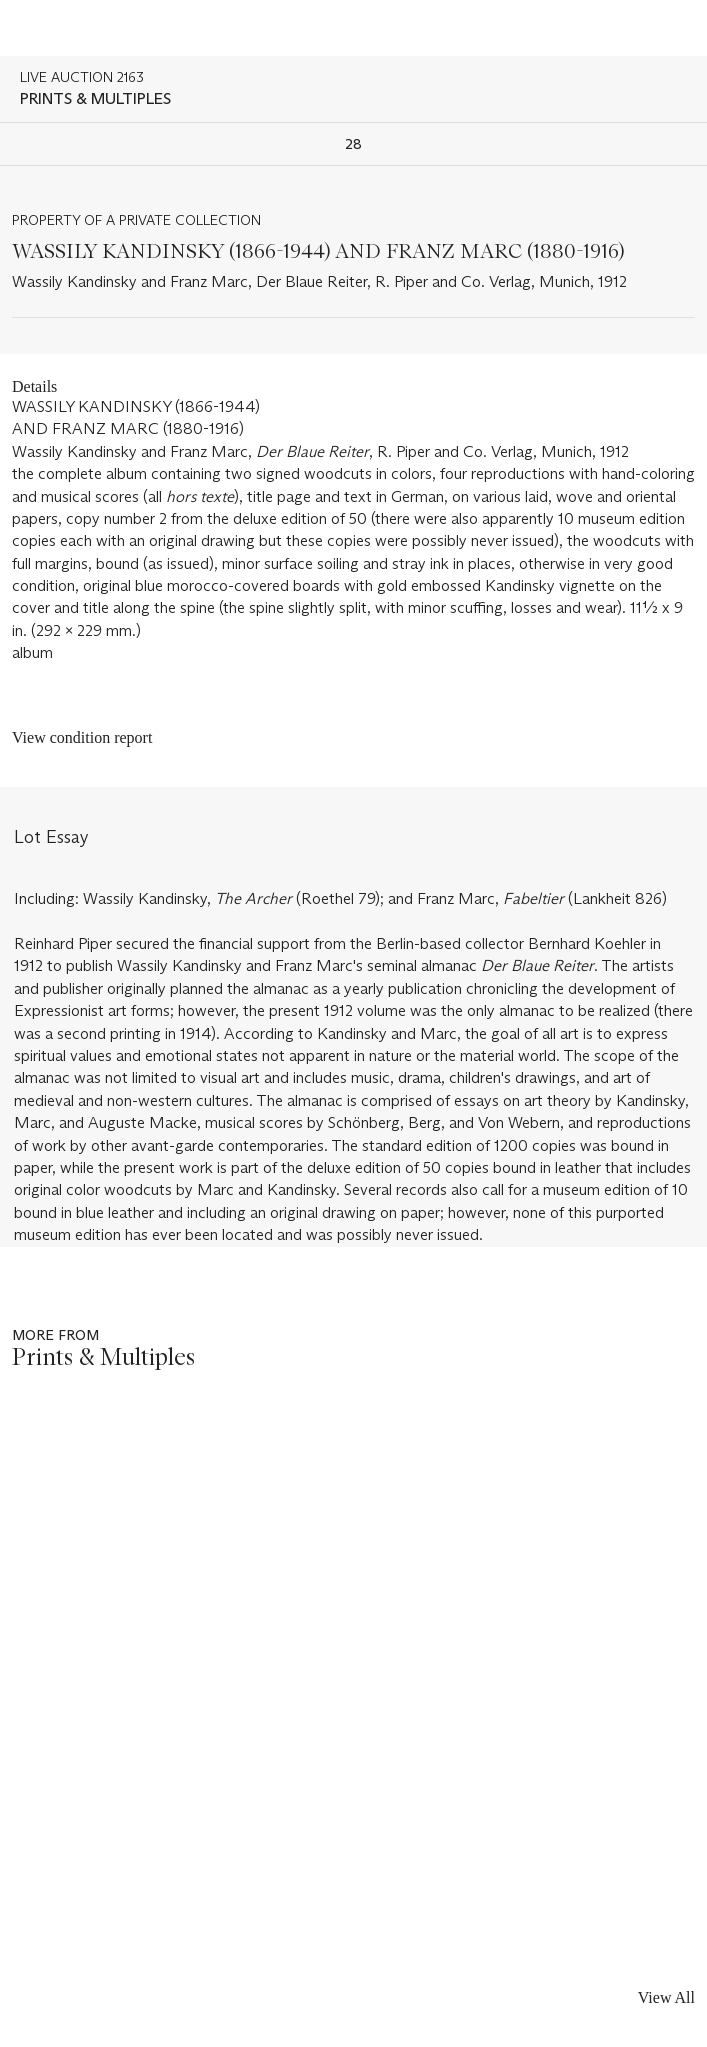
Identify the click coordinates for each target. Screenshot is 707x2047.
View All (666, 1997)
